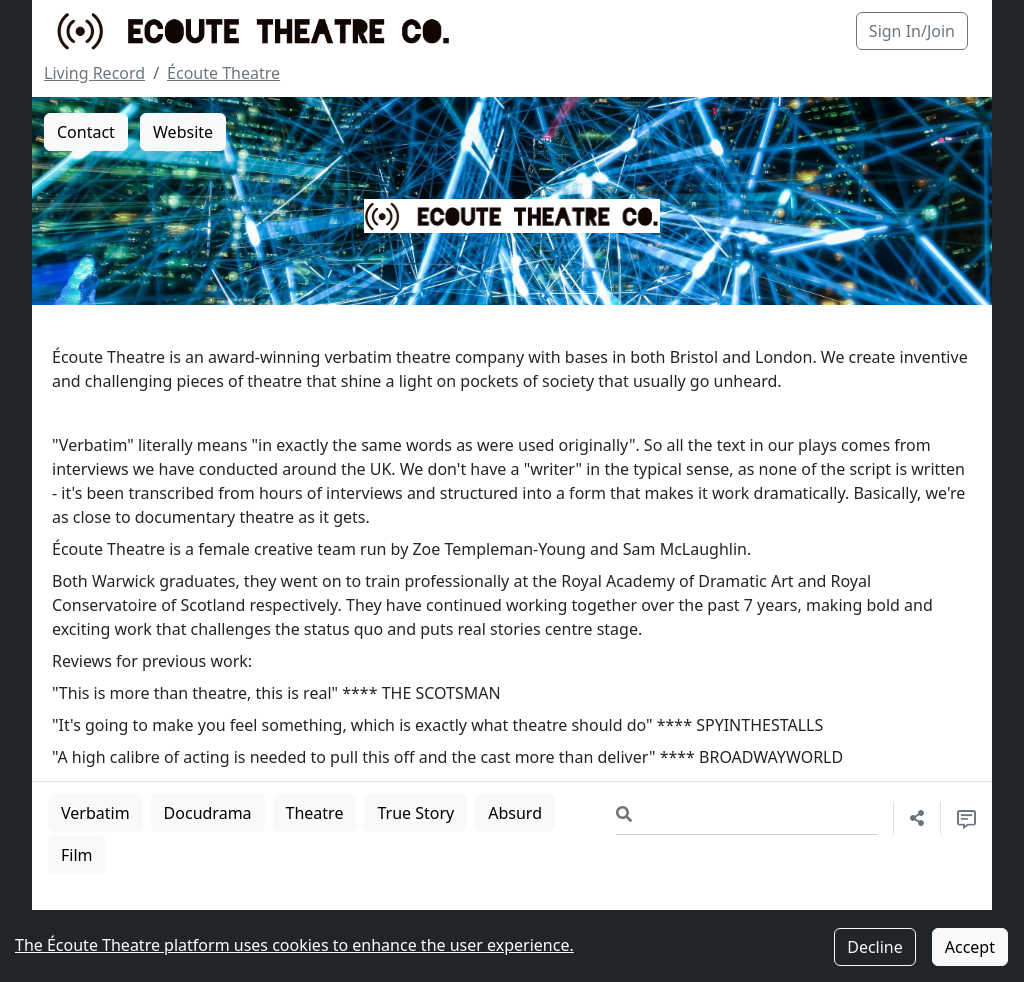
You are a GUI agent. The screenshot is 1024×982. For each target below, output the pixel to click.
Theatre (315, 813)
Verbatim (95, 813)
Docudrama (208, 813)
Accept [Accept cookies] (970, 947)
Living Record (94, 73)
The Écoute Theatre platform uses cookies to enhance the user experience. (294, 945)
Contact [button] (86, 132)
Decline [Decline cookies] (875, 947)
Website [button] (183, 132)
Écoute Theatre (223, 73)
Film (77, 855)
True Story (415, 813)
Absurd (515, 813)
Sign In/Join (912, 31)
